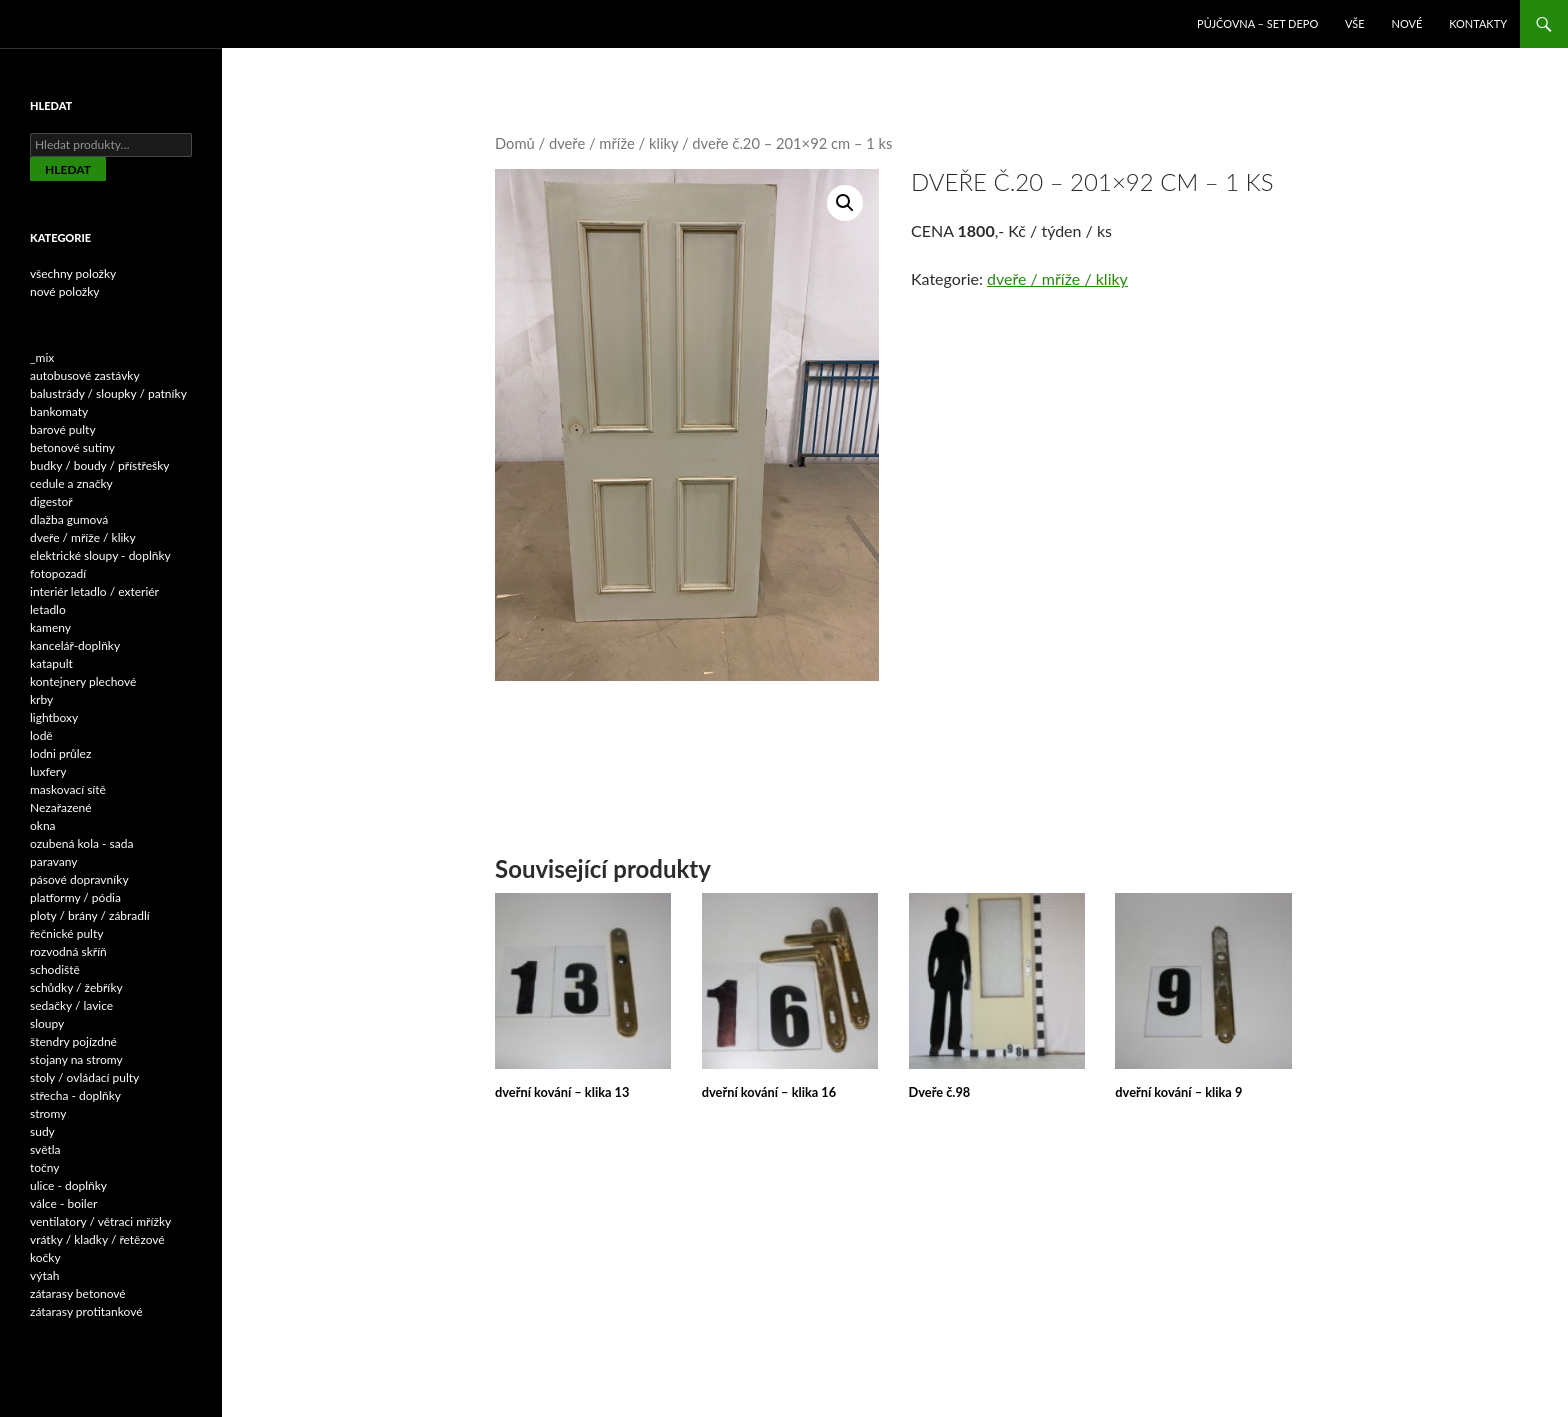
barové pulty (63, 429)
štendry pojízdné (73, 1041)
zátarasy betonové (78, 1293)
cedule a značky (71, 483)
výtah (44, 1275)
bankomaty (59, 411)
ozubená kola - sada (81, 843)
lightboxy (54, 717)
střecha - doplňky (75, 1095)
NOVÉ (1407, 23)
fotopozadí (58, 573)
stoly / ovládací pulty (84, 1077)
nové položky (65, 291)
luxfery (48, 771)
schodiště (55, 969)
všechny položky (73, 273)
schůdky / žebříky (76, 987)
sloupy (47, 1023)
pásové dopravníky (79, 879)
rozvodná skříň (68, 951)
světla (45, 1149)
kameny (50, 627)
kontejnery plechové (83, 681)
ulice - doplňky (68, 1185)
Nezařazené (61, 807)
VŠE (1355, 23)
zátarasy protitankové (86, 1311)
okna (43, 825)
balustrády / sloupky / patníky (108, 393)
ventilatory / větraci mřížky (100, 1221)
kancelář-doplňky (75, 645)
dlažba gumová (69, 519)
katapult (51, 663)
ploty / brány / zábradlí (90, 915)
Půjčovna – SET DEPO (1257, 23)
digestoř (51, 501)
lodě (41, 735)
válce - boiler (63, 1203)
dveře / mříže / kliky (613, 143)
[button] (845, 203)
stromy (48, 1113)
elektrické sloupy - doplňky (100, 555)
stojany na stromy (76, 1059)
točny (45, 1167)
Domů (515, 143)
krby (41, 699)
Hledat (68, 169)
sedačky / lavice (71, 1005)
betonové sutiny (72, 447)
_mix (42, 357)
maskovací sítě (68, 789)
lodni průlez (60, 753)
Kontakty (1478, 23)
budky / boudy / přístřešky (100, 465)
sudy (42, 1131)
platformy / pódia (75, 897)
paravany (54, 861)
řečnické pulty (66, 933)
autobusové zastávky (85, 375)
